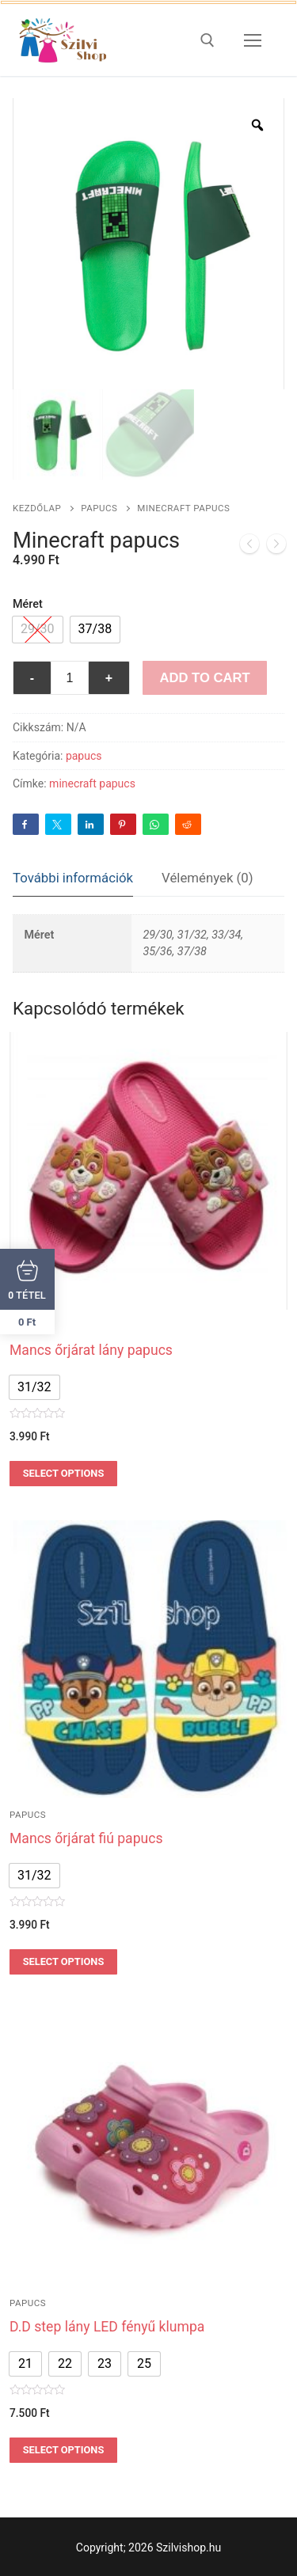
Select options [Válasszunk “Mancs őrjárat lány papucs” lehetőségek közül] (64, 1473)
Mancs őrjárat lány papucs (91, 1350)
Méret (28, 604)
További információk (73, 878)
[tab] (73, 879)
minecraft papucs (92, 783)
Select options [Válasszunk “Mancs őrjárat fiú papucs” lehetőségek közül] (64, 1961)
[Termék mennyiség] (70, 678)
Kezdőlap (37, 508)
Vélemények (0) (207, 878)
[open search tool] (207, 40)
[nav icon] (252, 40)
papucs (99, 508)
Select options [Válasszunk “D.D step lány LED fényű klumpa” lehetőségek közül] (64, 2450)
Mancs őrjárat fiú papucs (86, 1838)
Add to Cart (204, 677)
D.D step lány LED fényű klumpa (107, 2327)
